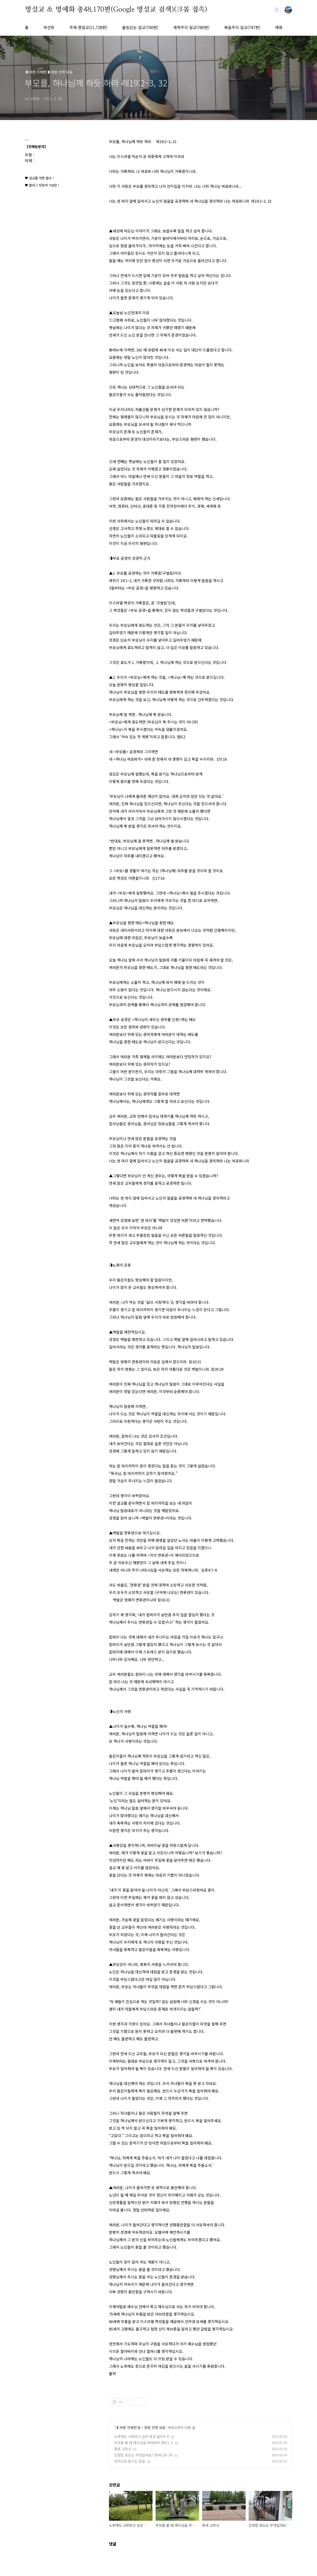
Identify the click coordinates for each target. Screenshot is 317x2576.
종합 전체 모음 (154, 2427)
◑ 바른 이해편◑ (127, 2427)
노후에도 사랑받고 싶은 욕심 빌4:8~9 (141, 2436)
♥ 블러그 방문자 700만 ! (42, 185)
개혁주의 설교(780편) (191, 27)
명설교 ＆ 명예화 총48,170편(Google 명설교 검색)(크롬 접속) (116, 9)
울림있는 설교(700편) (140, 27)
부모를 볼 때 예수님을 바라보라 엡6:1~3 (143, 2442)
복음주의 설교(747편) (242, 27)
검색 (277, 10)
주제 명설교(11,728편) (88, 27)
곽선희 (48, 27)
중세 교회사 (122, 2448)
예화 (279, 27)
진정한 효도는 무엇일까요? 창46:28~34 (143, 2454)
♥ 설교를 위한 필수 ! (39, 178)
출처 (112, 2373)
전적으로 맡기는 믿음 (129, 2461)
